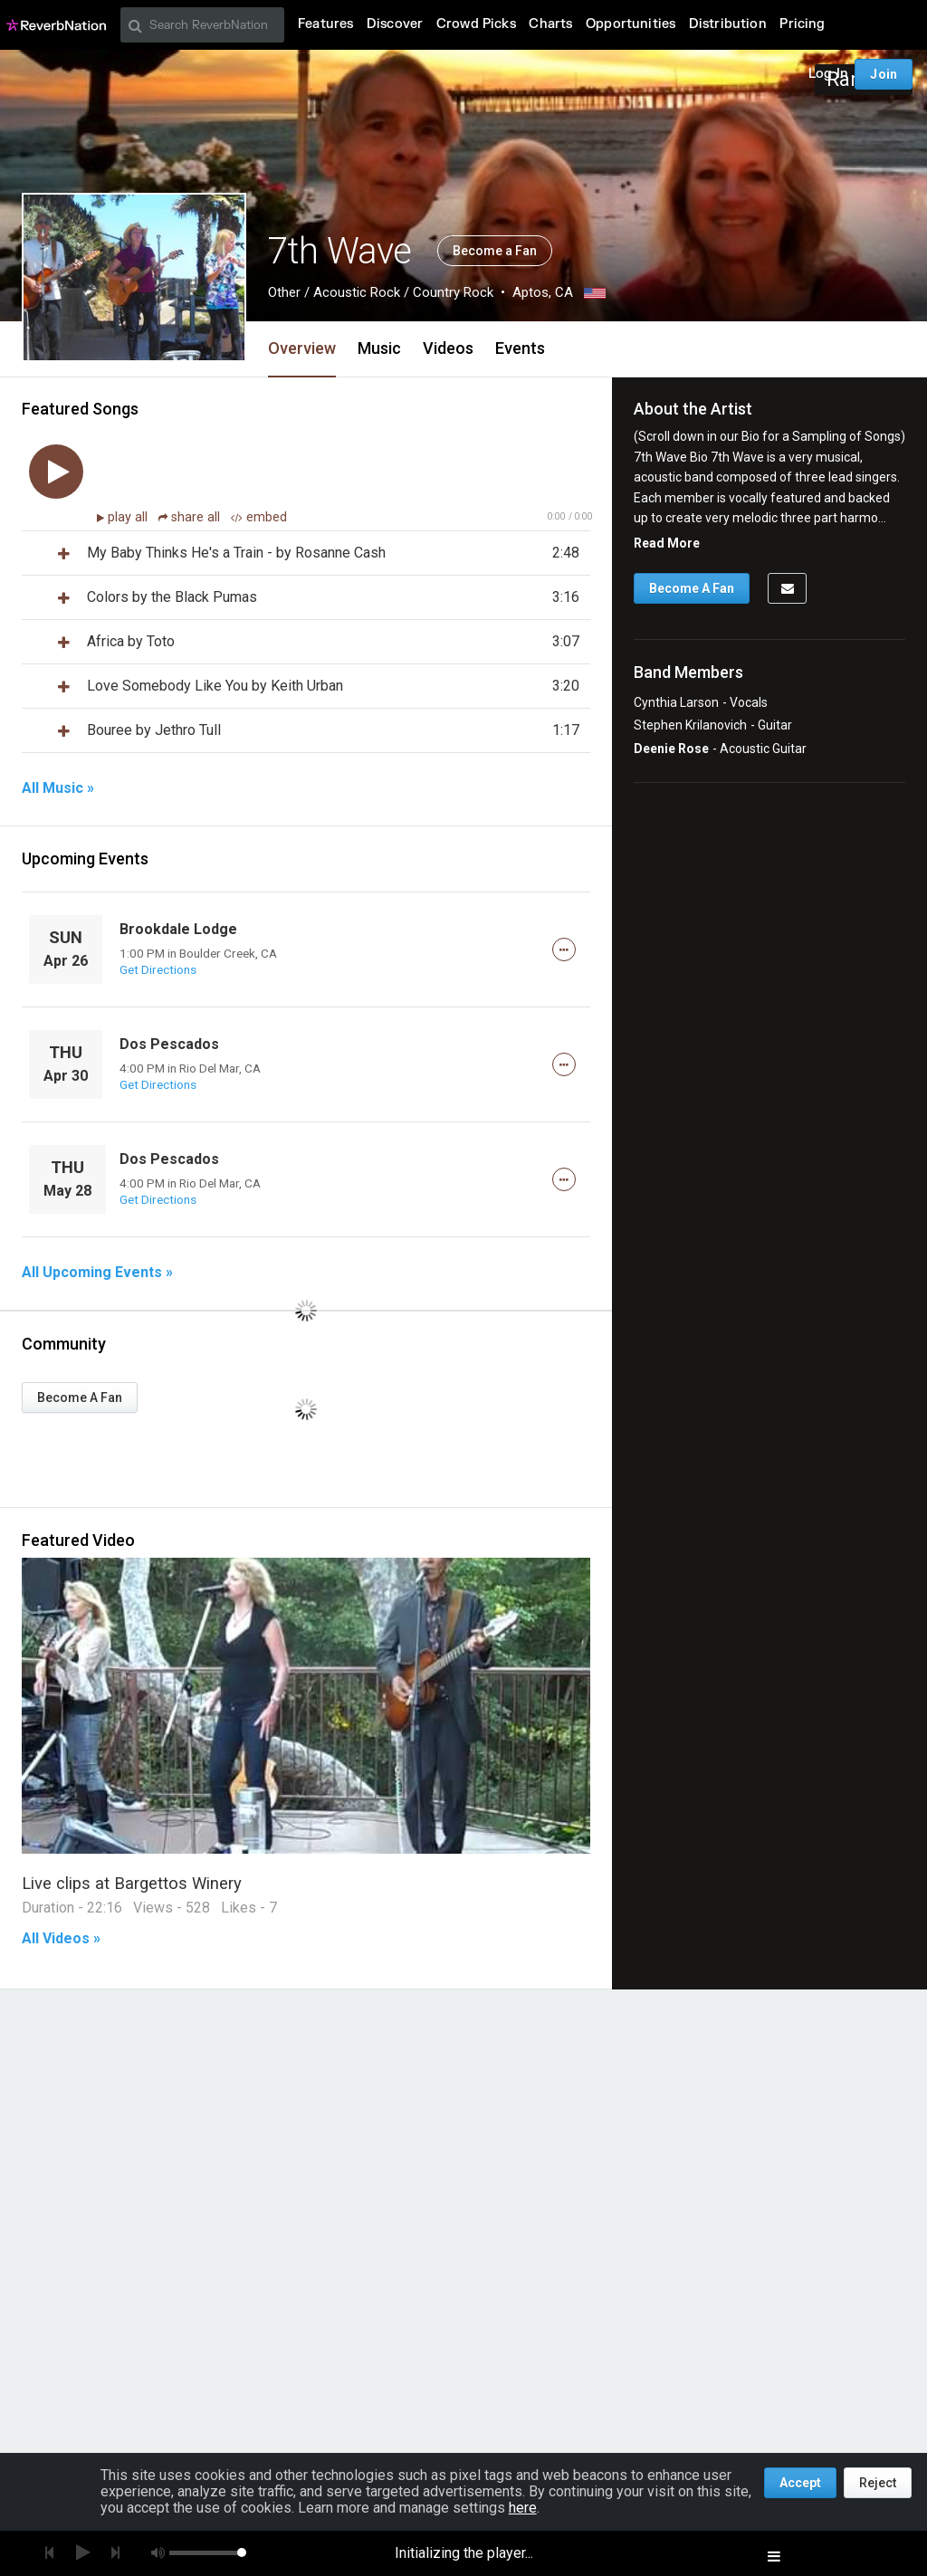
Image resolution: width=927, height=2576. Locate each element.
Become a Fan (495, 250)
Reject (877, 2483)
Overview (302, 348)
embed (259, 517)
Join (883, 74)
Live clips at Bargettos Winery (132, 1883)
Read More (667, 543)
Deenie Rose (671, 748)
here (523, 2507)
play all (129, 517)
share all (191, 517)
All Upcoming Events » (97, 1272)
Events (520, 348)
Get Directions (157, 969)
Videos (448, 348)
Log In (828, 73)
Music (379, 348)
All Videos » (61, 1939)
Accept (800, 2483)
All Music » (58, 788)
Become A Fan (79, 1397)
